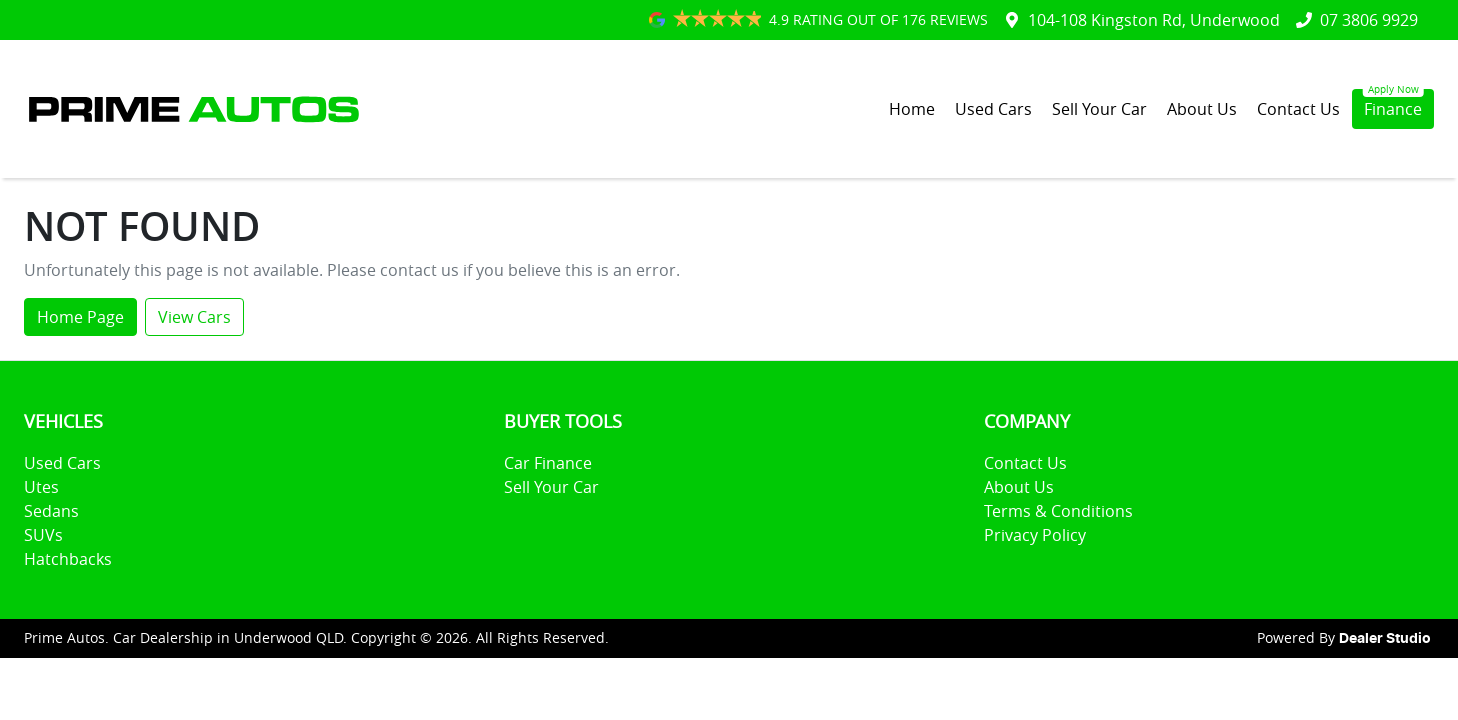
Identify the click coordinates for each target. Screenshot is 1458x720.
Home (912, 109)
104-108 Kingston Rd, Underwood (1154, 20)
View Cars (194, 317)
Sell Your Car (1099, 109)
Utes (41, 487)
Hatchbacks (68, 559)
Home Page (80, 317)
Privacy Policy (1035, 535)
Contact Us (1298, 109)
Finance (1393, 109)
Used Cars (993, 109)
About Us (1202, 109)
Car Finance (548, 463)
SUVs (43, 535)
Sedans (51, 511)
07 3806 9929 (1369, 20)
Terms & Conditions (1058, 511)
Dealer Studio (1385, 639)
